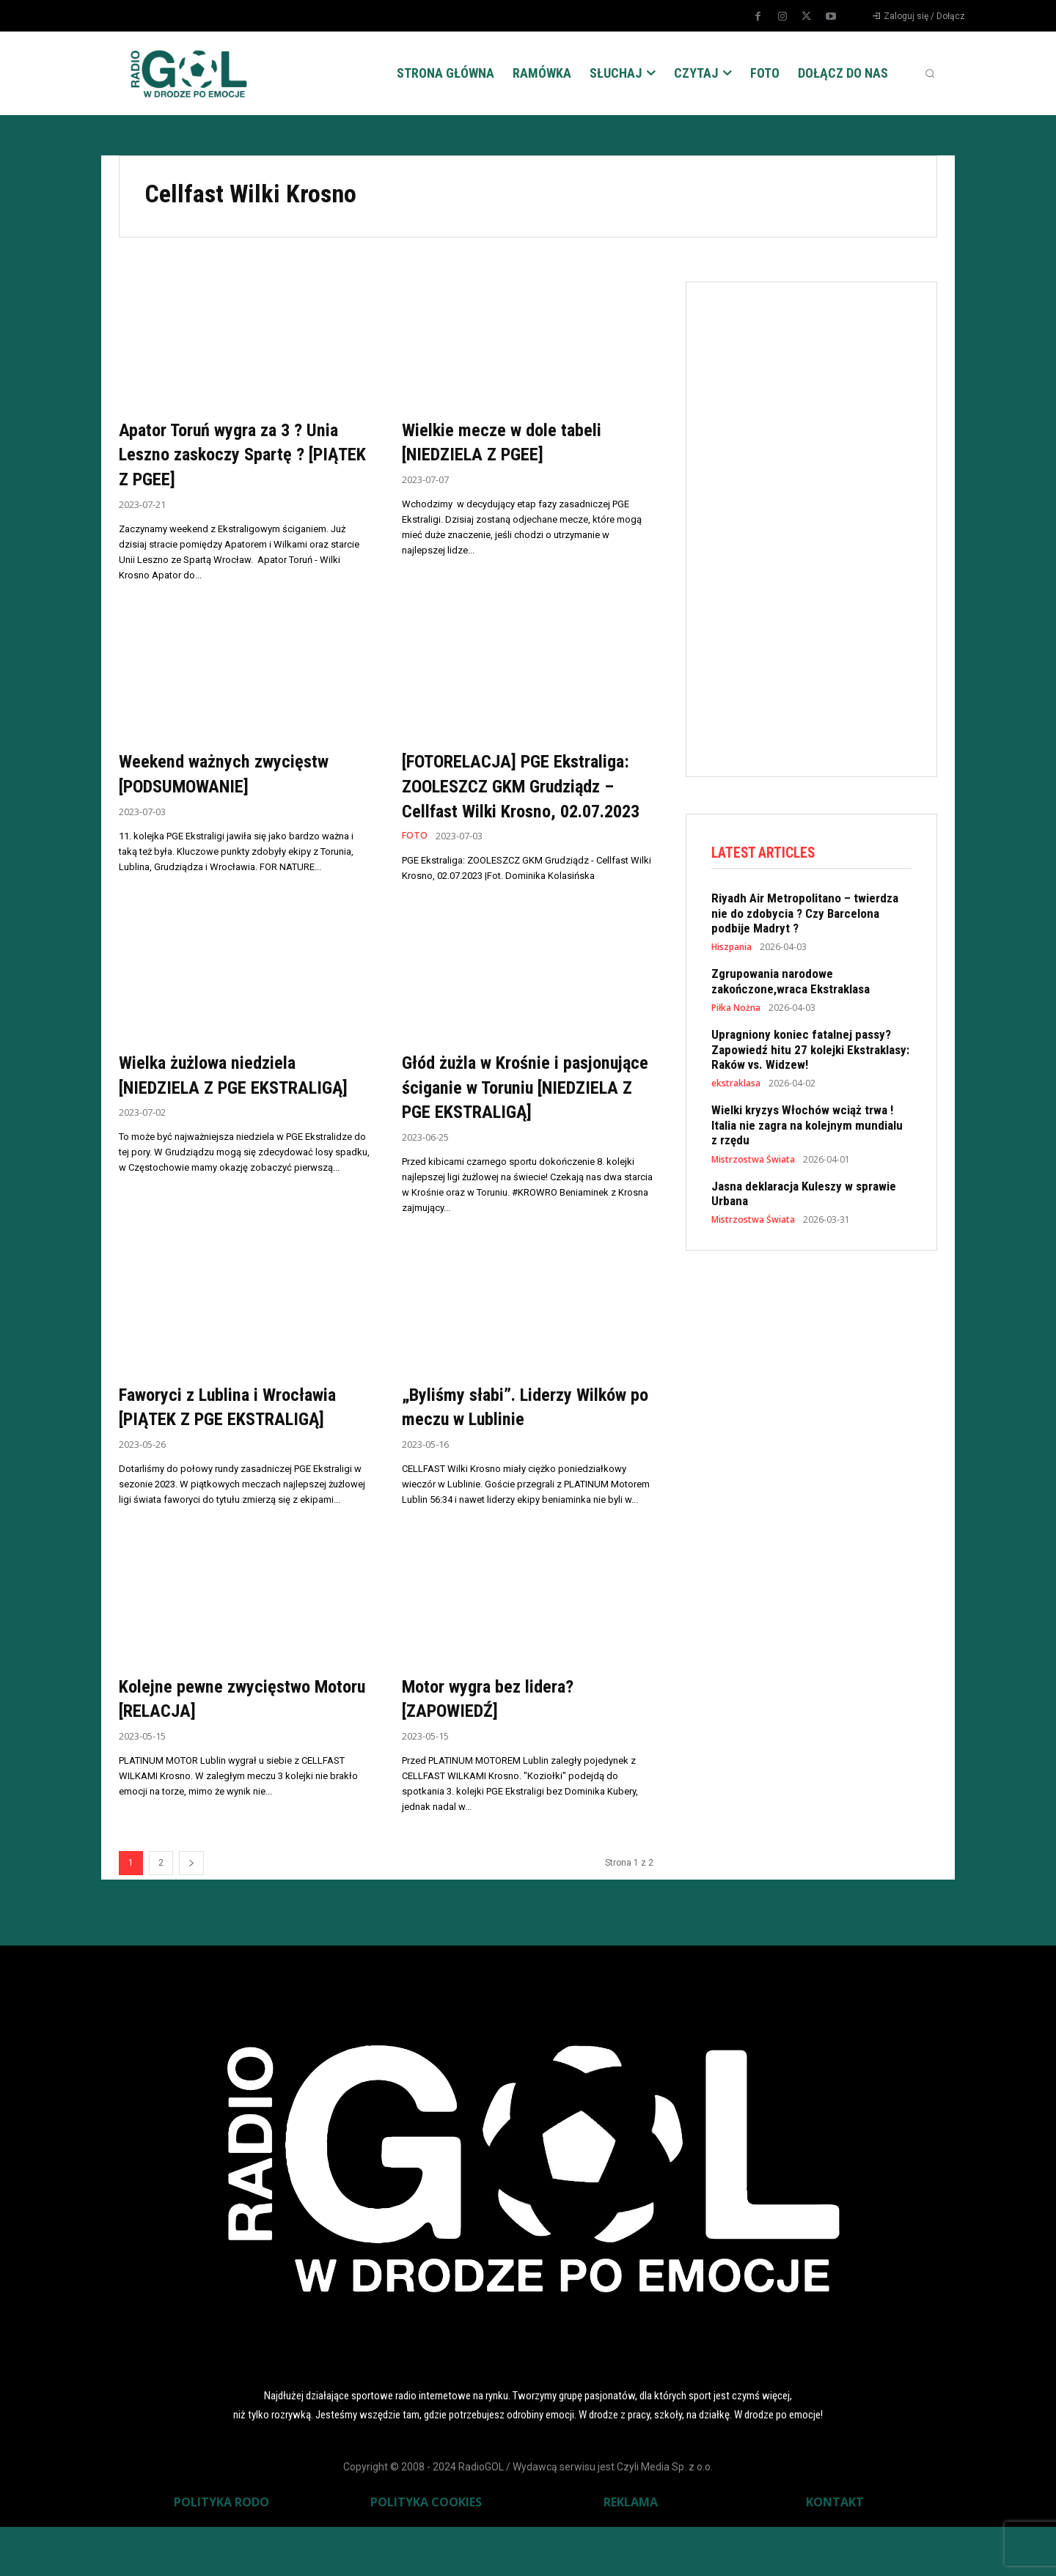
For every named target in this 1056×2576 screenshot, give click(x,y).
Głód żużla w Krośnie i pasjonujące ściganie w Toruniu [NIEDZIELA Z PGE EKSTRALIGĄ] (527, 1124)
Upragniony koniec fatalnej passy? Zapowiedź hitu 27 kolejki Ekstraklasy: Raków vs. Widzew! (810, 1051)
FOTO (415, 861)
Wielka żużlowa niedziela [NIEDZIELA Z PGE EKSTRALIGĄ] (221, 1111)
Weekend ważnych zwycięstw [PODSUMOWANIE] (238, 773)
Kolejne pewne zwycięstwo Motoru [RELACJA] (228, 1747)
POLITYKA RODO (221, 2551)
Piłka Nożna (735, 1010)
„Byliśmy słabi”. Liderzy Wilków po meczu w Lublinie (516, 1455)
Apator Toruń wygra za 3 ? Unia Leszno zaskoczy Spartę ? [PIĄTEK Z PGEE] (243, 453)
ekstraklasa (735, 1085)
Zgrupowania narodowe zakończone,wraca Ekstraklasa (790, 983)
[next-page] (191, 1912)
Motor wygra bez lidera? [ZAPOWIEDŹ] (500, 1747)
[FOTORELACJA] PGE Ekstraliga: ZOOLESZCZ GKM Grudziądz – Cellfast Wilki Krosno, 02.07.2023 (519, 797)
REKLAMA (631, 2551)
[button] (929, 73)
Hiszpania (731, 949)
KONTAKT (835, 2551)
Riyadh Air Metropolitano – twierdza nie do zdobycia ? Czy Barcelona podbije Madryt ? (804, 915)
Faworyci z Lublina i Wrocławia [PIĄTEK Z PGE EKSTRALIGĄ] (243, 1455)
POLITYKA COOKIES (426, 2551)
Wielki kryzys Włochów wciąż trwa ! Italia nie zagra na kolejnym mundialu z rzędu (807, 1127)
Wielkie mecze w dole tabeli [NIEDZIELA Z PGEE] (516, 441)
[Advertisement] (821, 526)
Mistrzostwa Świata (753, 1161)
